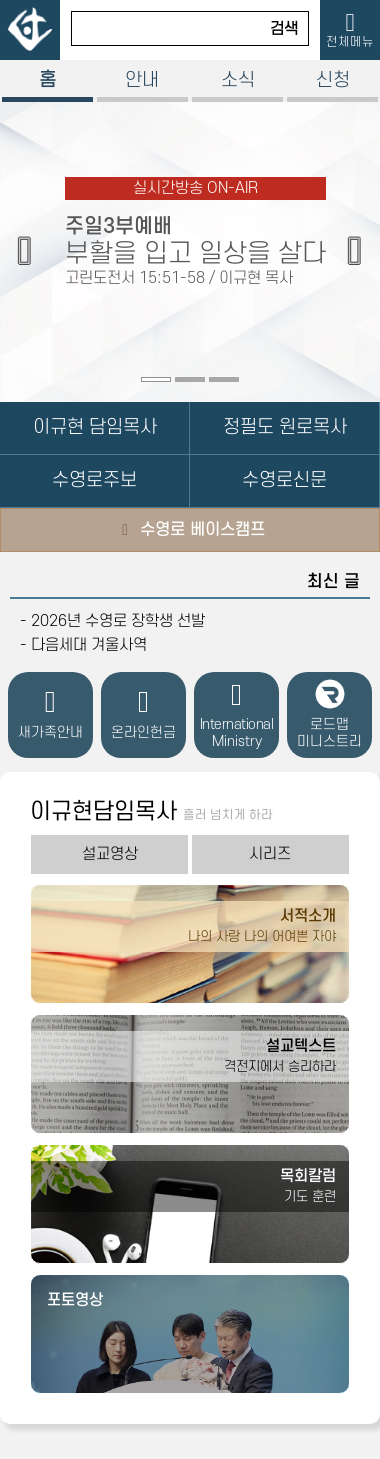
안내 (142, 80)
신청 (333, 80)
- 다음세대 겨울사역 (83, 645)
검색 (284, 29)
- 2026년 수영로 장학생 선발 (112, 621)
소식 (238, 80)
